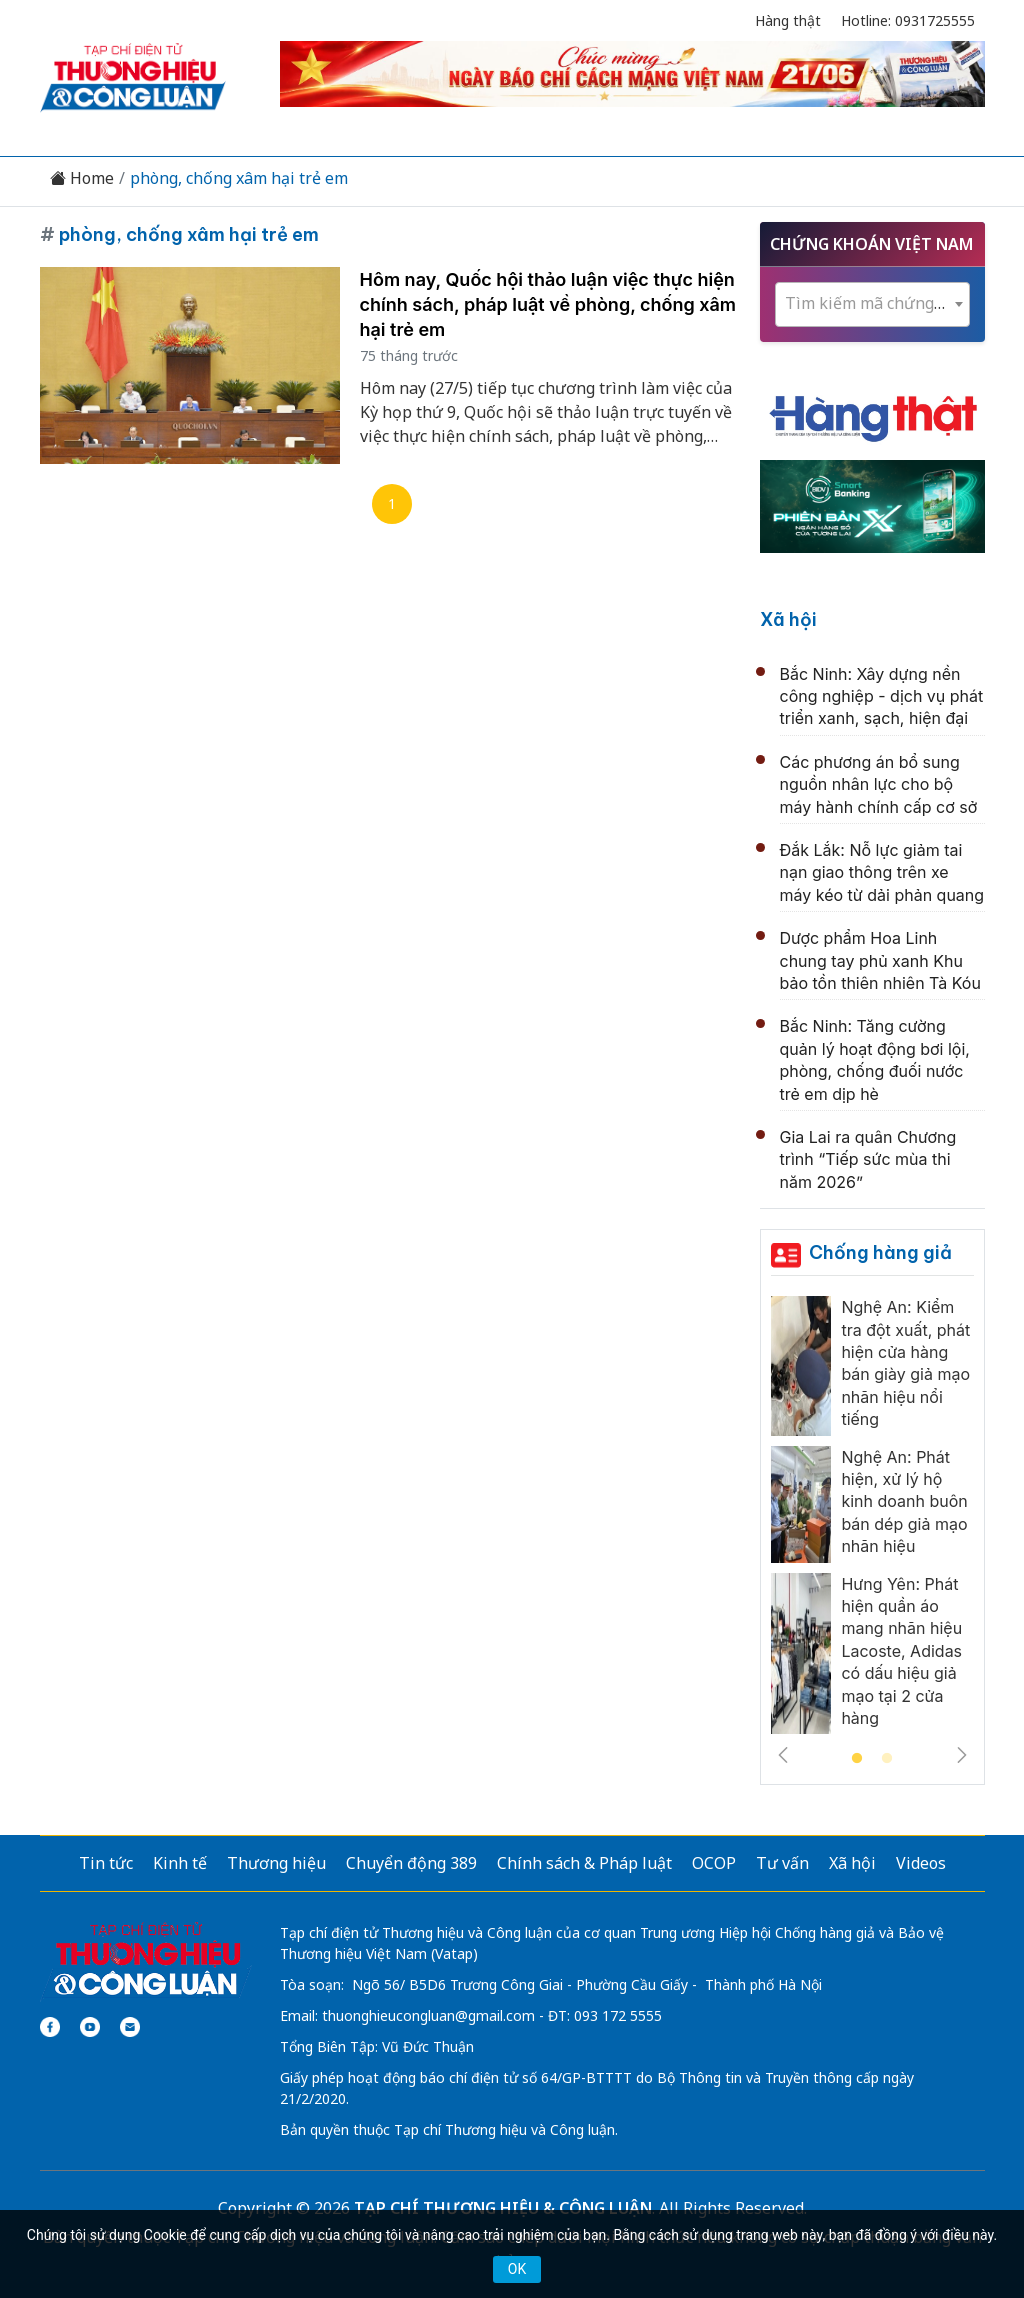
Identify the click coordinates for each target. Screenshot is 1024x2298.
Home (82, 178)
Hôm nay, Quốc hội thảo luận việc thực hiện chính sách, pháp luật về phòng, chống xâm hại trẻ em (548, 304)
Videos (921, 1863)
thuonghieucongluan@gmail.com (428, 2015)
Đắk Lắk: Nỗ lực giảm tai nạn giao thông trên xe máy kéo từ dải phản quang (882, 872)
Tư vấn (782, 1863)
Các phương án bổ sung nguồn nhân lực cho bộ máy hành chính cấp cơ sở (879, 784)
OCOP (714, 1863)
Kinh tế (180, 1863)
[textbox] (872, 303)
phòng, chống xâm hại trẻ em (239, 178)
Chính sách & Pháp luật (584, 1863)
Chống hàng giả (880, 1252)
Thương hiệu (276, 1863)
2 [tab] (887, 1759)
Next (962, 1755)
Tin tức (106, 1863)
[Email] (130, 2027)
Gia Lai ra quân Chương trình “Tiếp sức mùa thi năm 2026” (868, 1159)
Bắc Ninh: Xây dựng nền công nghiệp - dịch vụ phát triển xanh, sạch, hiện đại (882, 696)
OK (517, 2269)
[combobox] (872, 304)
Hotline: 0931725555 (908, 20)
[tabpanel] (872, 1520)
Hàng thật (788, 20)
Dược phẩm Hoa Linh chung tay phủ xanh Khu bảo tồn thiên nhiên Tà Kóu (880, 960)
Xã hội (788, 619)
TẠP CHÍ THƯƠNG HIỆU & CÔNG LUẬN (503, 2208)
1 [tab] (857, 1759)
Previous (783, 1755)
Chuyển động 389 (411, 1863)
